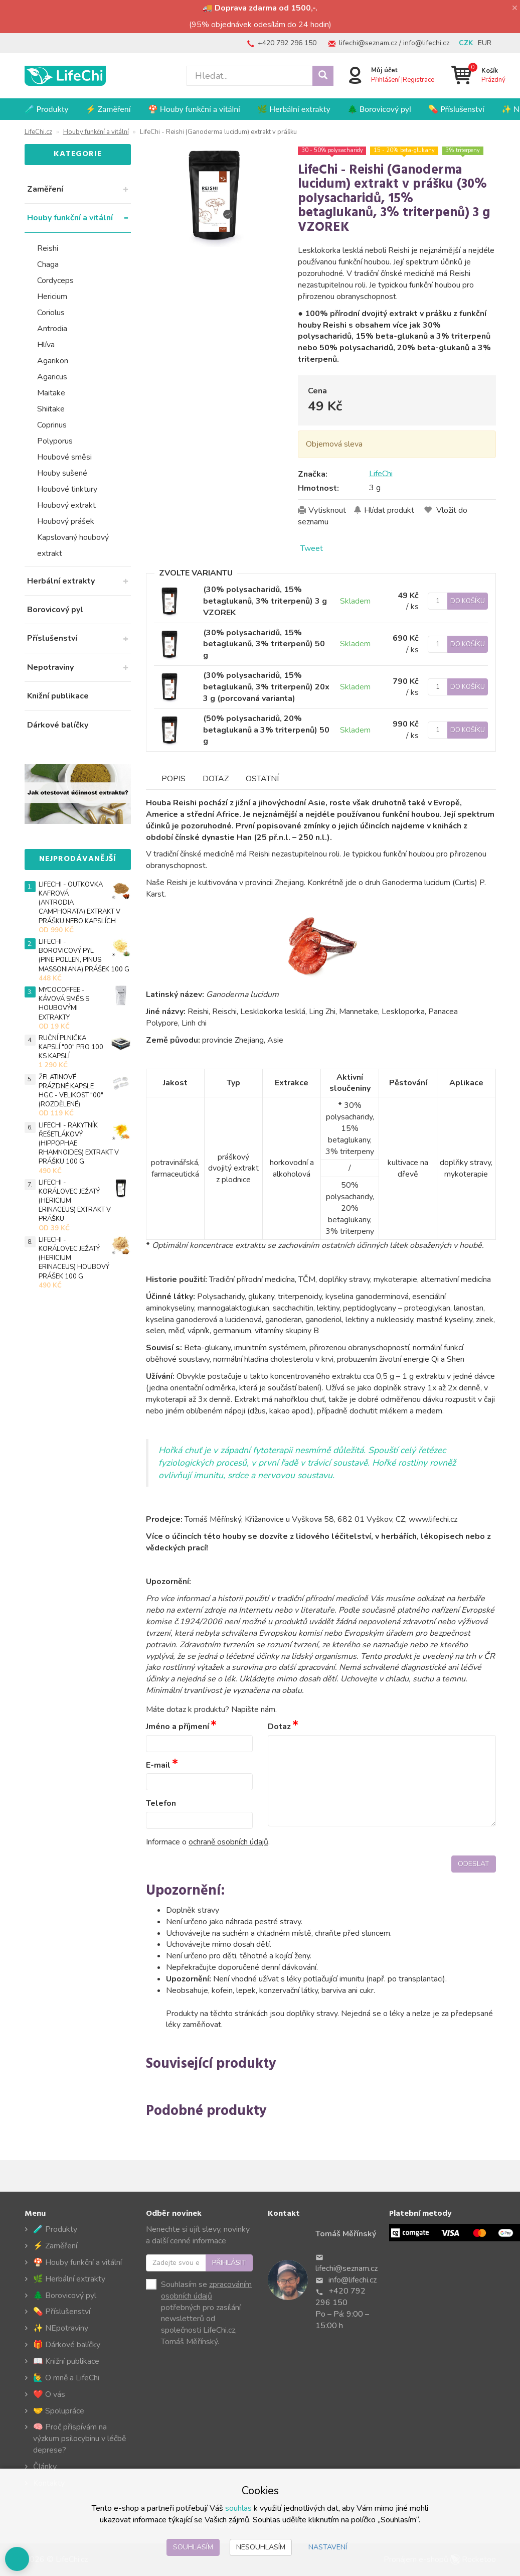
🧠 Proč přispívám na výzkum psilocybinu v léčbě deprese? (79, 2438)
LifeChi (381, 473)
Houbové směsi (64, 457)
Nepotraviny (50, 667)
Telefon (161, 1803)
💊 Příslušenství (456, 108)
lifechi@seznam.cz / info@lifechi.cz (394, 43)
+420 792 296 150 (287, 43)
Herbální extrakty (61, 581)
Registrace (418, 79)
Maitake (51, 392)
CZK (466, 43)
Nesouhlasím (260, 2547)
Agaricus (52, 376)
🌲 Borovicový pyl (379, 108)
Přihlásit (229, 2262)
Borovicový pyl (55, 609)
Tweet (311, 548)
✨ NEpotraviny (60, 2328)
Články (45, 2466)
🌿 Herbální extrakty (293, 108)
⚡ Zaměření (108, 108)
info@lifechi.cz (352, 2279)
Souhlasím (193, 2547)
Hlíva (46, 344)
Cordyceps (55, 280)
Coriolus (51, 312)
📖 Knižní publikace (66, 2361)
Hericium (52, 296)
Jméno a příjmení (177, 1726)
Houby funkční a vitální (70, 217)
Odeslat (473, 1864)
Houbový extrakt (66, 505)
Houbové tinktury (67, 489)
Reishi (47, 248)
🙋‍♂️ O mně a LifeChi (66, 2377)
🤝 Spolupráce (58, 2410)
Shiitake (51, 408)
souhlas (238, 2508)
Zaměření (45, 189)
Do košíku (467, 601)
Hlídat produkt (389, 510)
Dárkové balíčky (57, 725)
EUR (484, 43)
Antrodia (52, 328)
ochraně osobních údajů (229, 1841)
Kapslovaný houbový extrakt (73, 545)
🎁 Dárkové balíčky (66, 2344)
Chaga (48, 264)
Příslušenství (52, 638)
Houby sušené (62, 473)
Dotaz (279, 1726)
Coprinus (52, 425)
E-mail (158, 1765)
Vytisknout (327, 510)
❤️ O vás (49, 2394)
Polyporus (55, 441)
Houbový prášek (65, 521)
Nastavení (327, 2547)
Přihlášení (385, 79)
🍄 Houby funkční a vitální (194, 108)
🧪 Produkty (47, 108)
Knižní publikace (58, 695)
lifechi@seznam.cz (346, 2268)
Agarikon (52, 360)
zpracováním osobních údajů (206, 2290)
